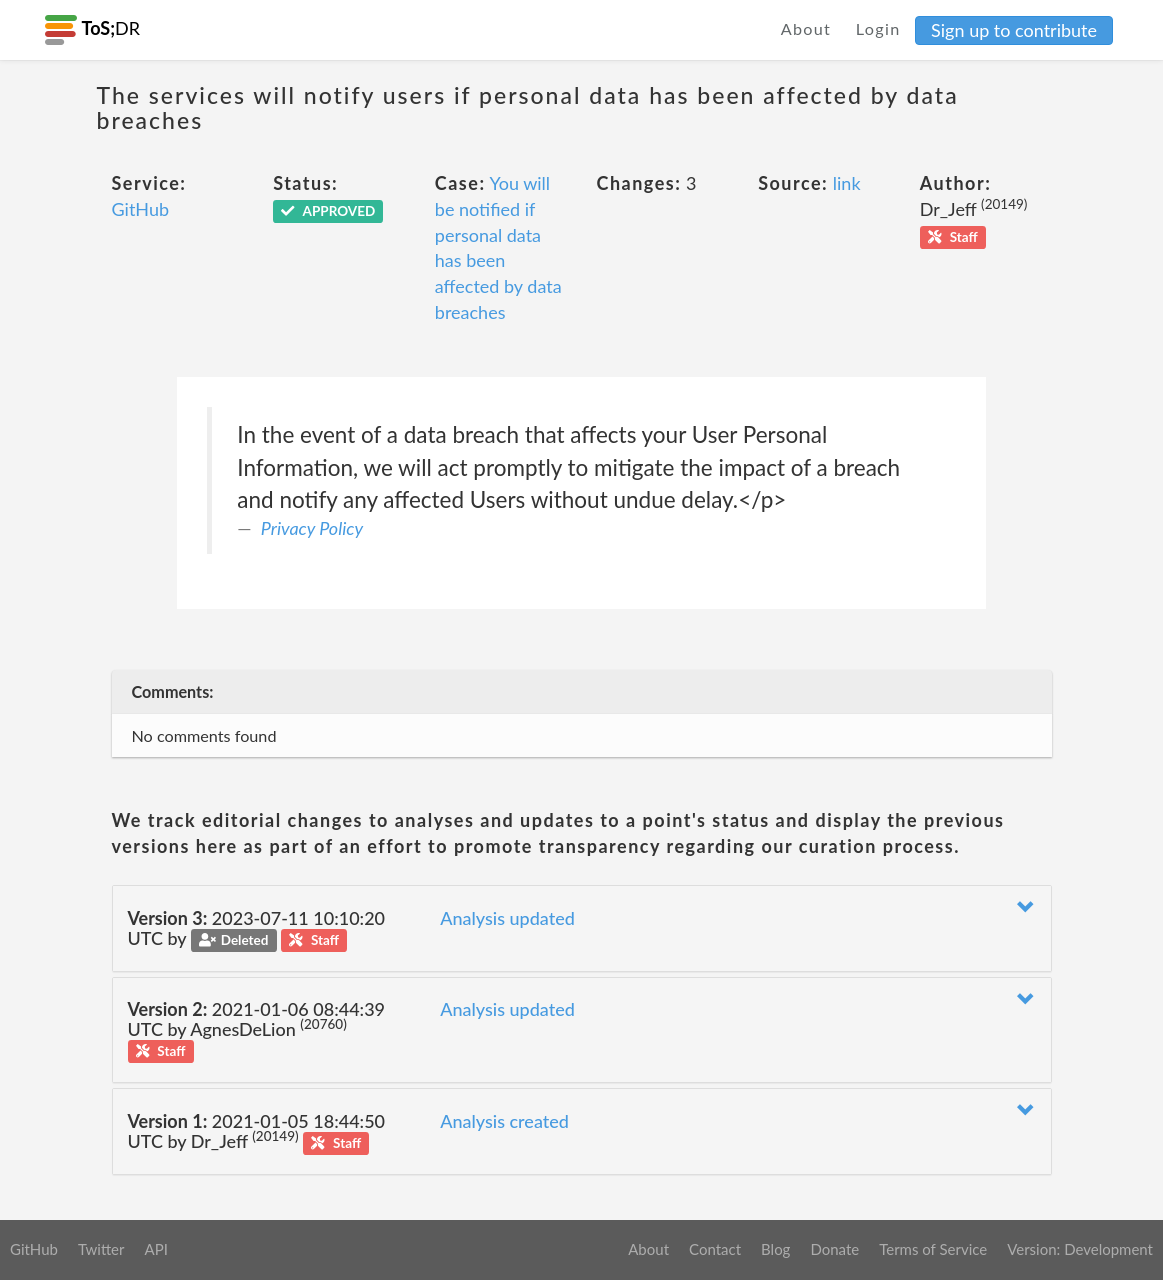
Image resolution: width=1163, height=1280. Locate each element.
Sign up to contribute (1014, 30)
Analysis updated (507, 918)
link (847, 183)
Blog (775, 1249)
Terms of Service (933, 1249)
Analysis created (504, 1121)
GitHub (141, 209)
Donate (834, 1249)
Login (878, 28)
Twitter (101, 1249)
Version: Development (1080, 1249)
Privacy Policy (312, 528)
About (806, 28)
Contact (715, 1249)
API (155, 1249)
